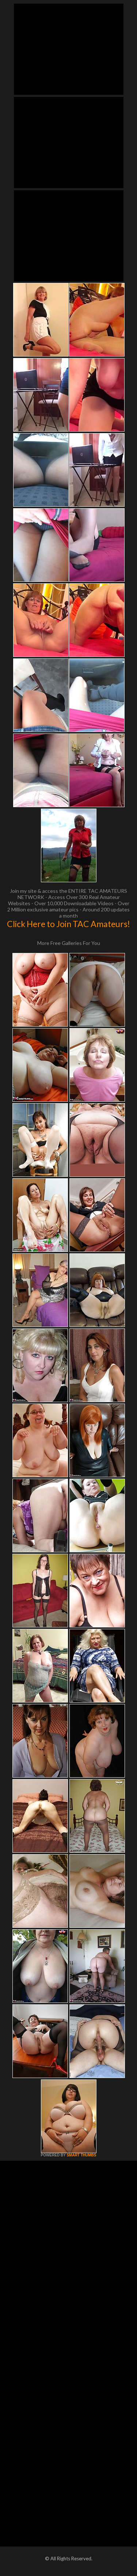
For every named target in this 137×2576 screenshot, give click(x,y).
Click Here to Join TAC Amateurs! (68, 924)
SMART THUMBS (81, 2155)
